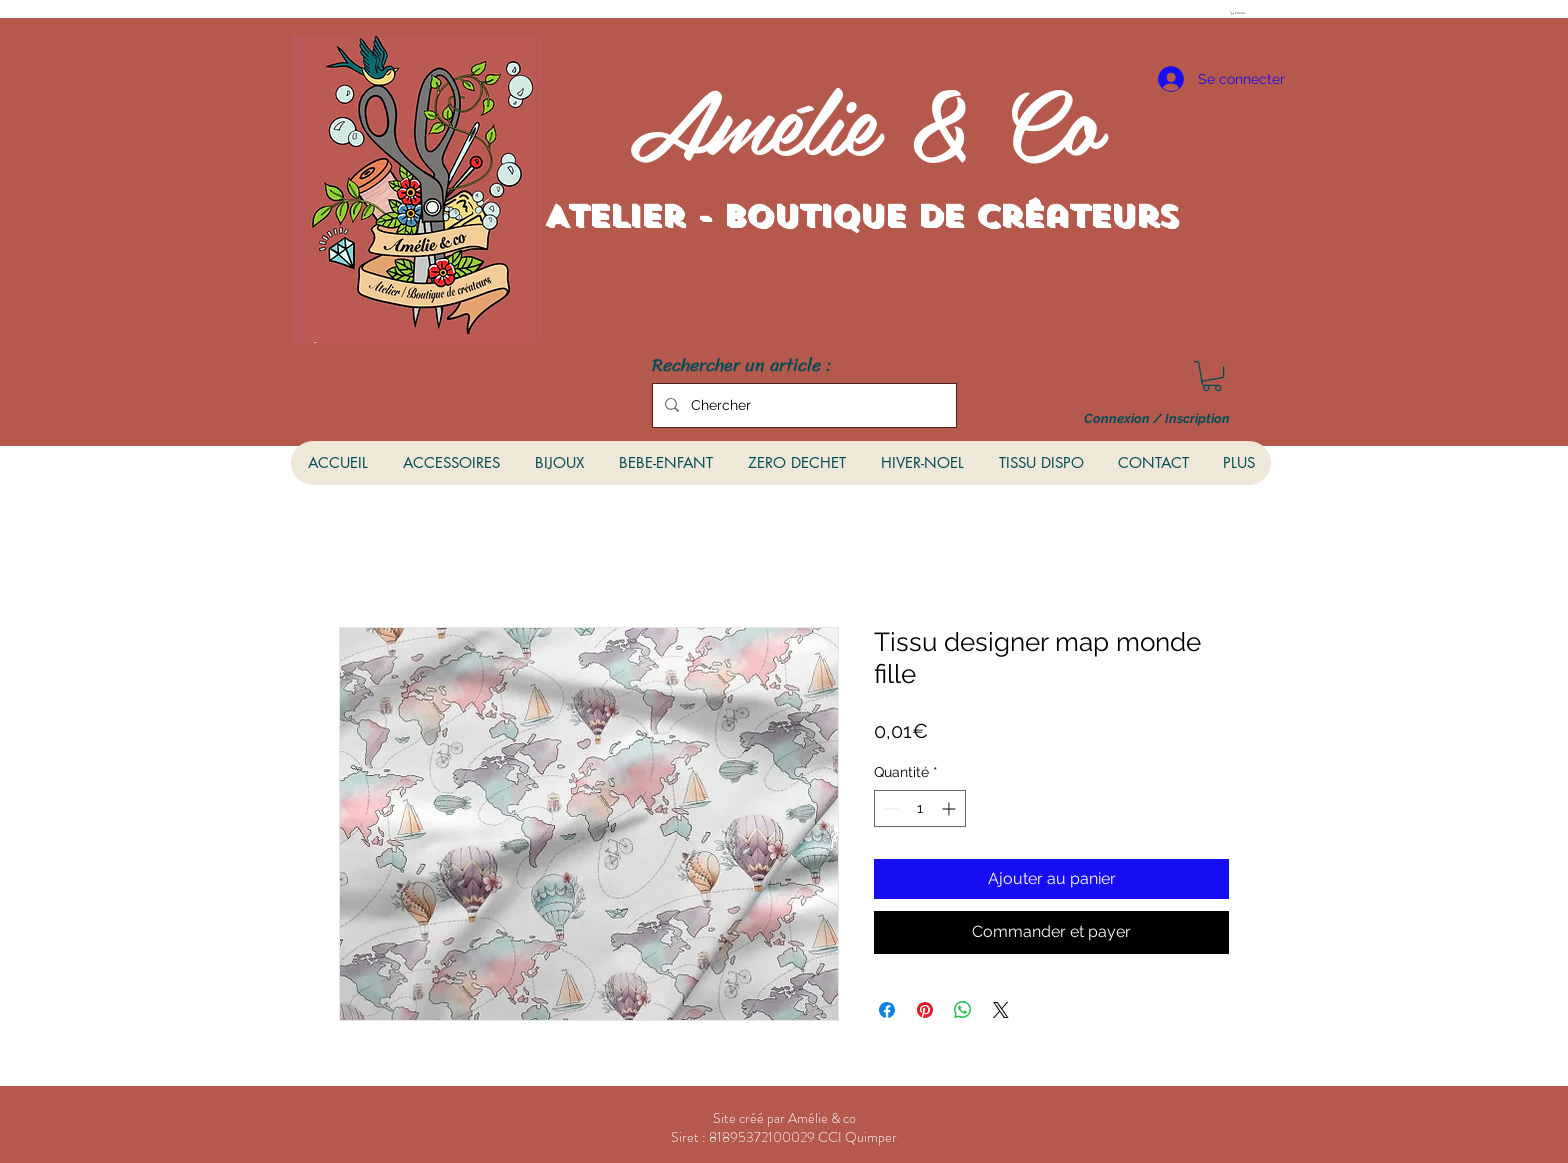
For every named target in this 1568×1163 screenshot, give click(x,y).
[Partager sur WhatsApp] (963, 1010)
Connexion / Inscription (1157, 419)
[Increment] (950, 808)
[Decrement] (889, 808)
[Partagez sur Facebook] (887, 1010)
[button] (1241, 13)
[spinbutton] (920, 808)
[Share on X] (1001, 1010)
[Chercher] (802, 405)
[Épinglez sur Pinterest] (925, 1010)
